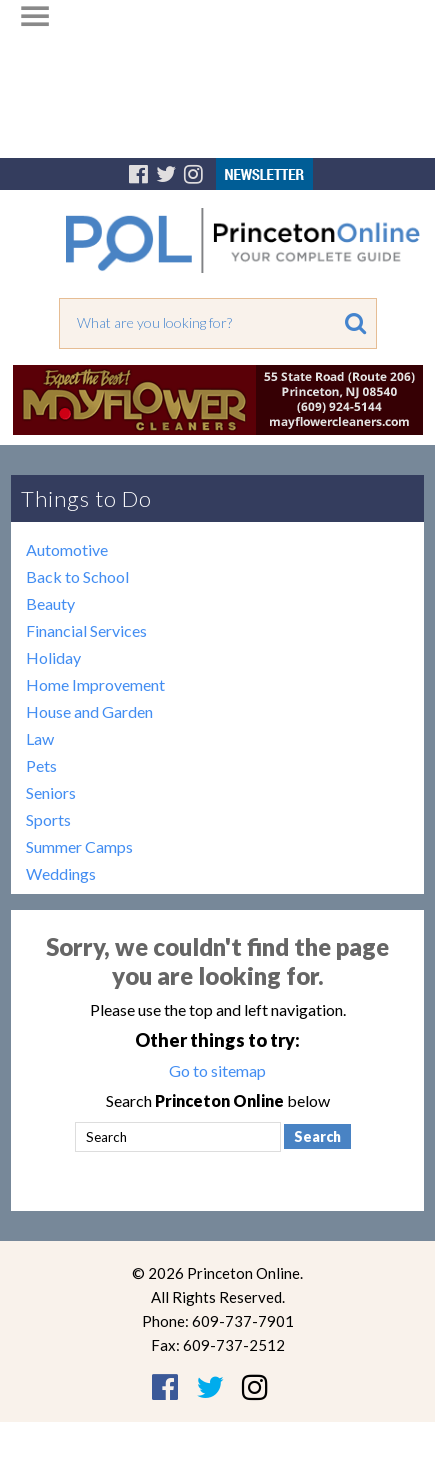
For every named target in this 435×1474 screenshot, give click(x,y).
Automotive (67, 549)
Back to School (77, 576)
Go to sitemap (217, 1070)
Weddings (61, 873)
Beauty (50, 603)
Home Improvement (95, 684)
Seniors (51, 792)
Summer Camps (79, 846)
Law (40, 738)
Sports (48, 819)
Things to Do (86, 498)
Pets (41, 765)
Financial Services (86, 630)
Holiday (53, 657)
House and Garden (89, 711)
